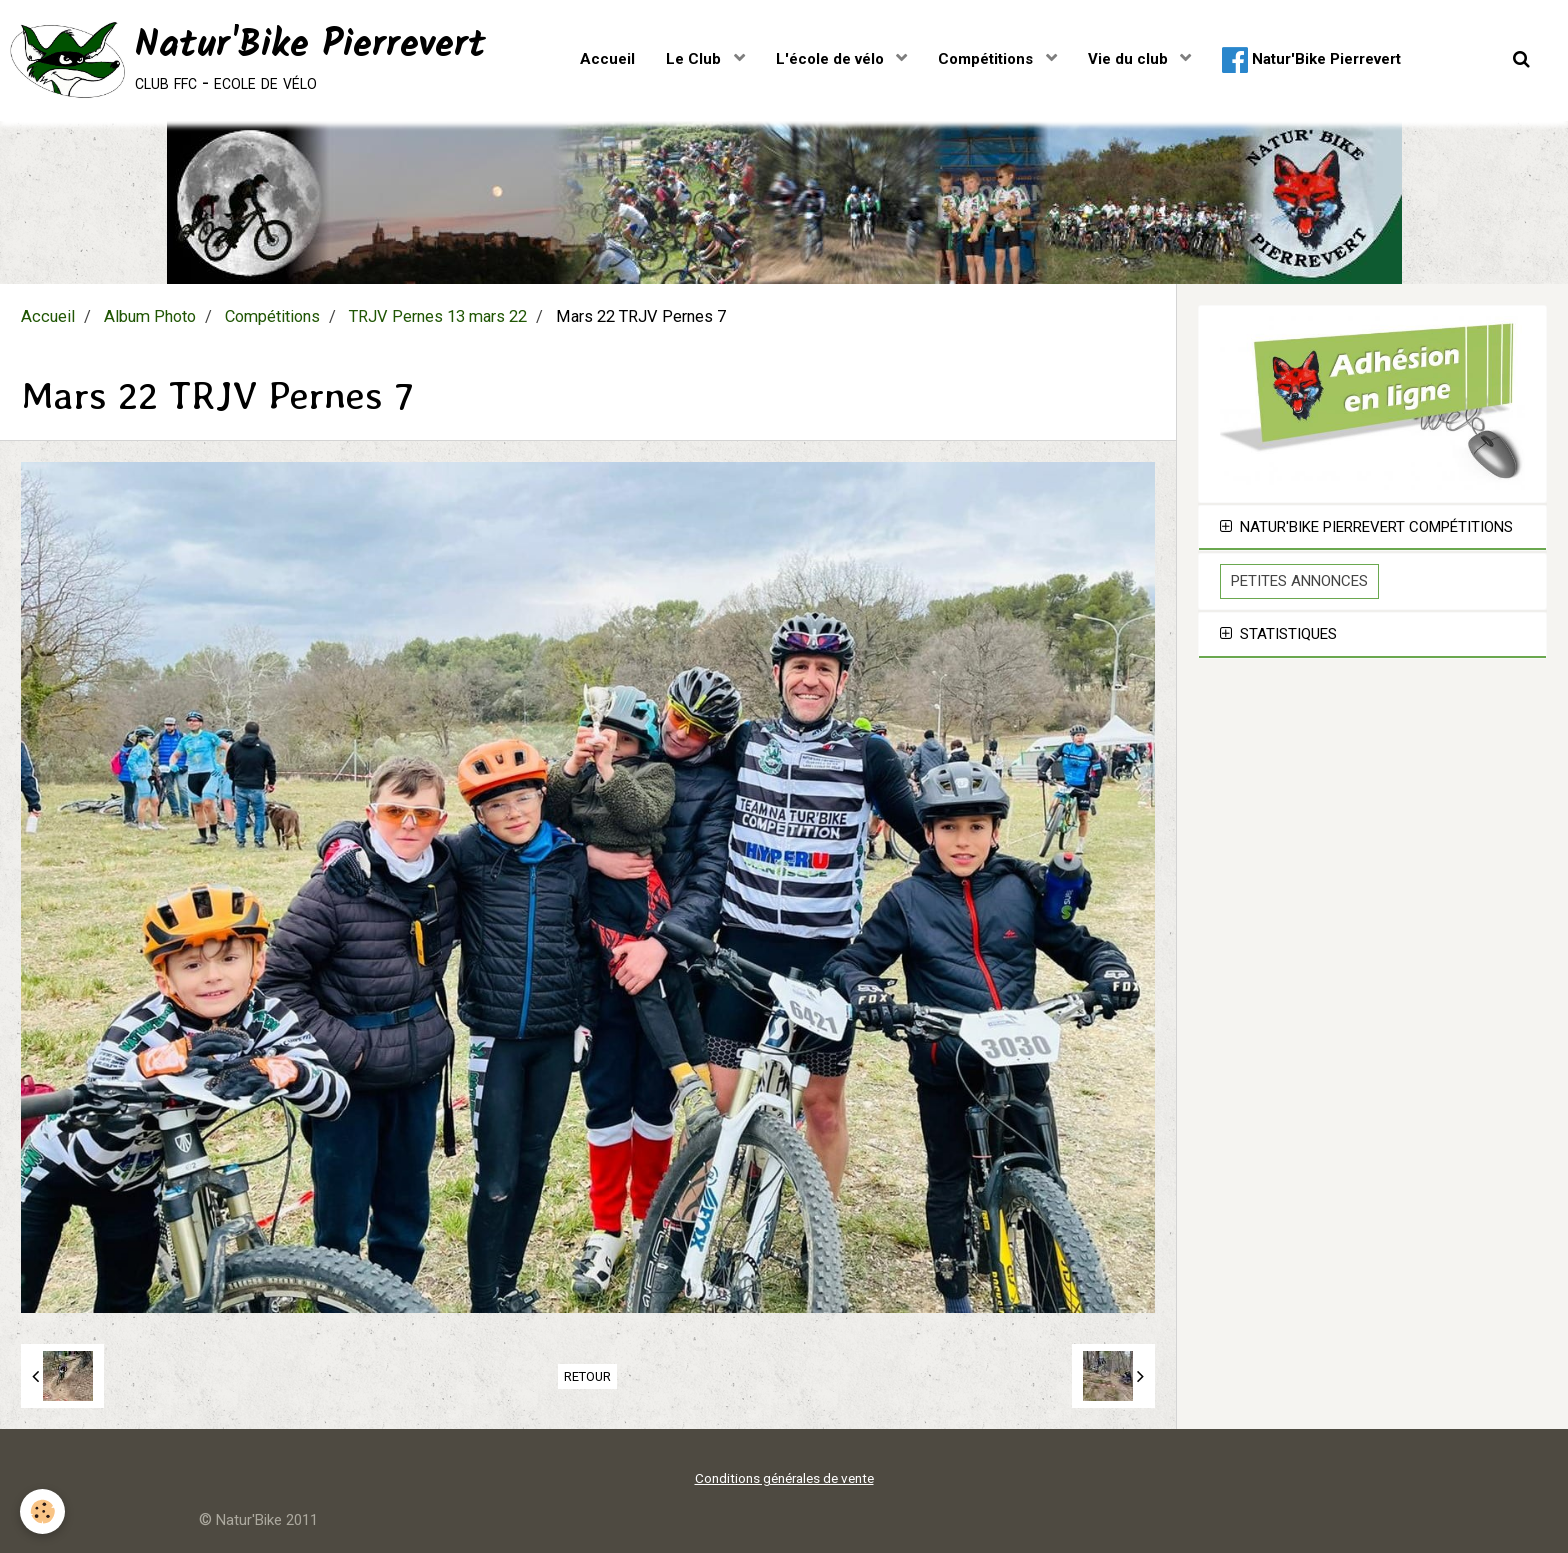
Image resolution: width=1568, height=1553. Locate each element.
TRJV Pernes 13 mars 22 (438, 316)
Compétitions (987, 59)
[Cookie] (42, 1511)
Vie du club (1130, 59)
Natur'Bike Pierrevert (1311, 60)
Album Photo (150, 316)
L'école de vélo (832, 59)
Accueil (607, 59)
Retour (587, 1376)
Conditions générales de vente (784, 1478)
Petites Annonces (1299, 581)
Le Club (695, 59)
